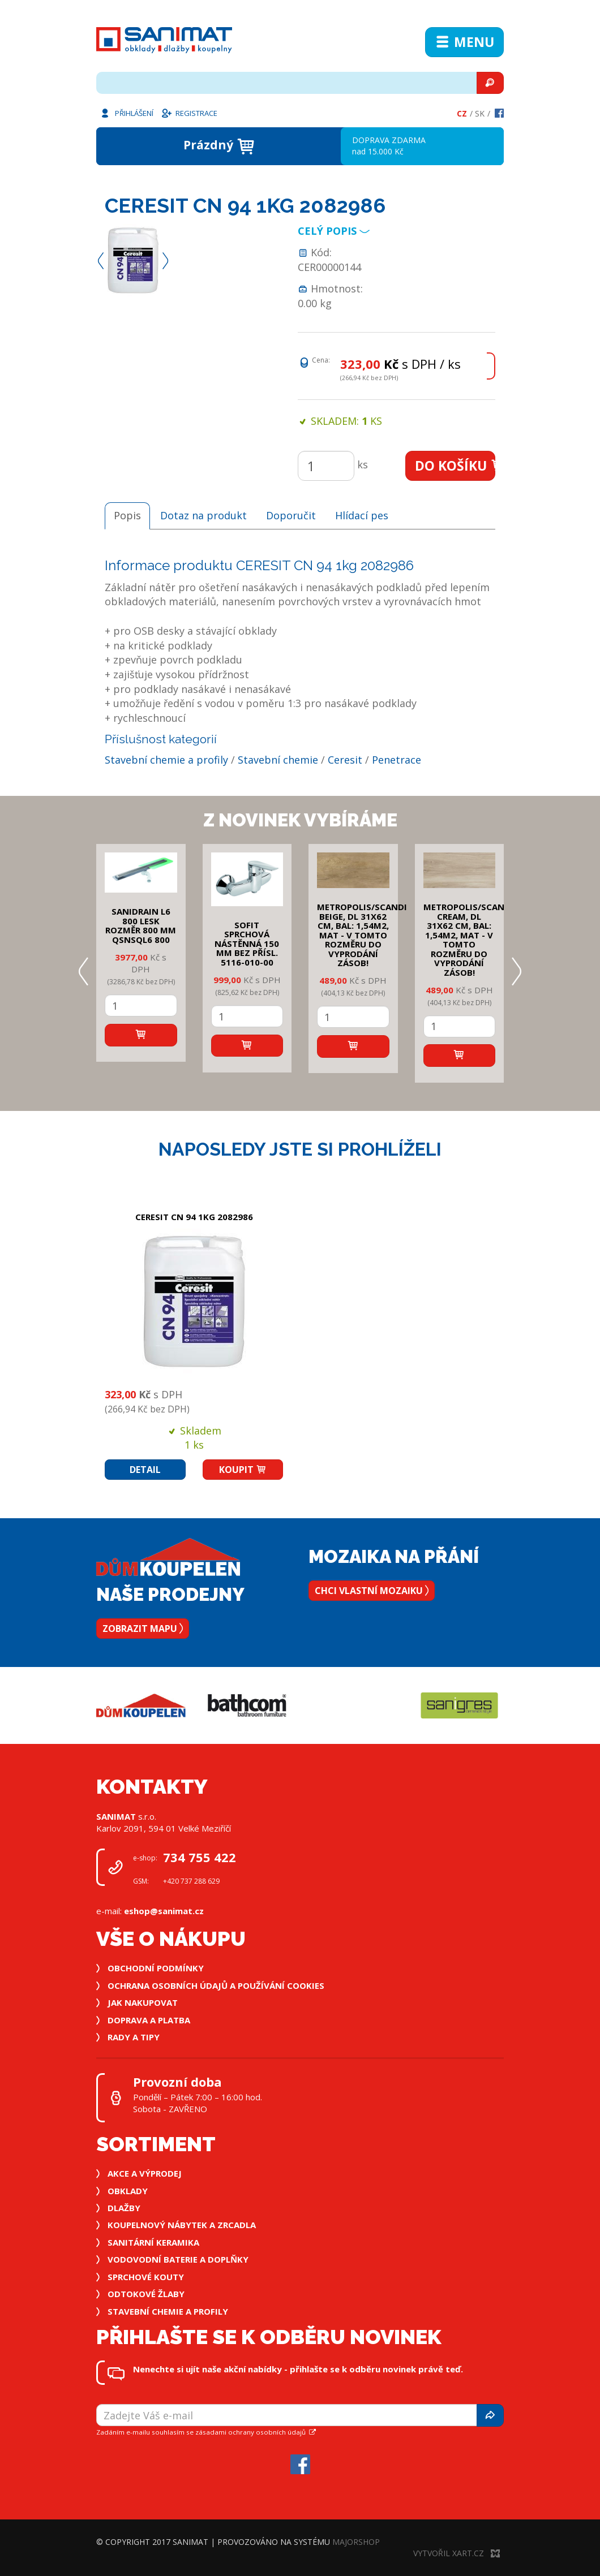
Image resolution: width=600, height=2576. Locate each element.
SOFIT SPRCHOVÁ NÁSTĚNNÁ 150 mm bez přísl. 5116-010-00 (247, 943)
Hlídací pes (361, 515)
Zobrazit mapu (142, 1628)
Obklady (128, 2190)
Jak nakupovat (143, 2002)
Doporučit (291, 515)
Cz (462, 113)
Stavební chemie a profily (166, 759)
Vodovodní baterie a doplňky (178, 2259)
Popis (127, 515)
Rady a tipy (134, 2037)
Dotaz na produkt (203, 515)
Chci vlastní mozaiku (371, 1590)
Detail (145, 1469)
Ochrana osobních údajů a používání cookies (216, 1985)
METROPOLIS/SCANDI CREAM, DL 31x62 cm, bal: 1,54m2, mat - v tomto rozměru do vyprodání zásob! (468, 939)
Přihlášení (126, 112)
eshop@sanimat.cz (164, 1910)
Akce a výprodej (145, 2173)
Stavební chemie (278, 759)
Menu (464, 42)
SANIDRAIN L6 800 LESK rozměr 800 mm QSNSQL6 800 (140, 925)
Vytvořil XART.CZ (456, 2553)
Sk (480, 113)
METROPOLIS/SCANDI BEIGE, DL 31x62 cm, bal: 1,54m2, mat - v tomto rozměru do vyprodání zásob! (362, 934)
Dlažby (124, 2207)
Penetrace (396, 759)
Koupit (243, 1469)
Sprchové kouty (146, 2276)
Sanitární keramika (153, 2242)
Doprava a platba (149, 2020)
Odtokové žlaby (146, 2293)
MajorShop (356, 2541)
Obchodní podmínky (156, 1968)
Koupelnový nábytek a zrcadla (182, 2224)
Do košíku (455, 465)
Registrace (189, 112)
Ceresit (345, 759)
